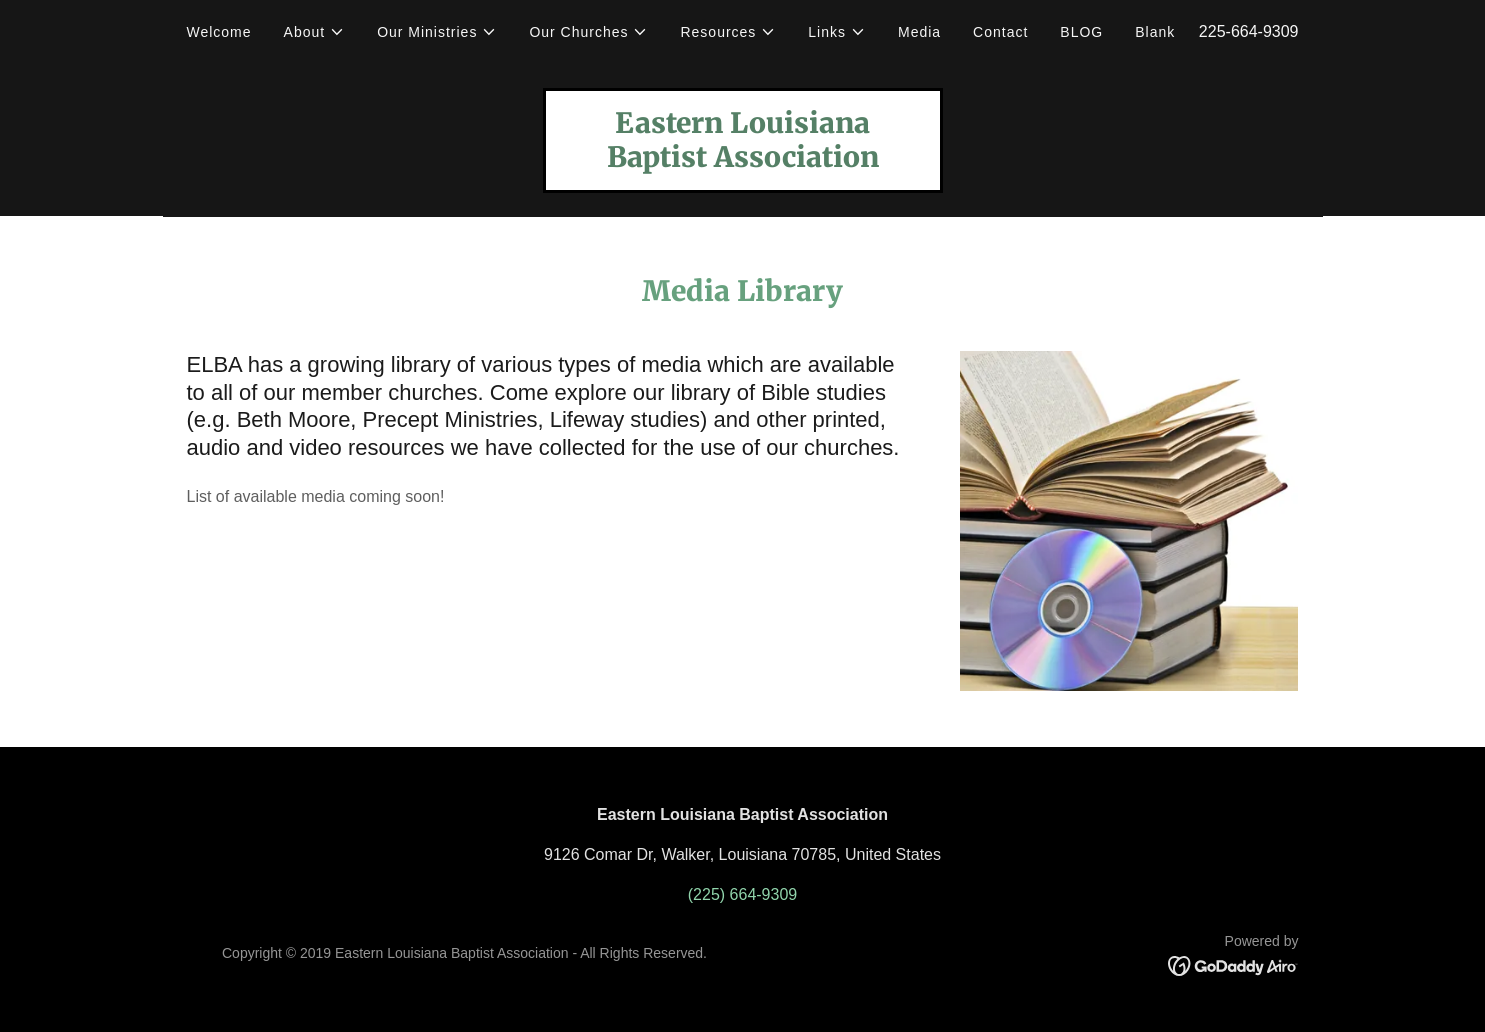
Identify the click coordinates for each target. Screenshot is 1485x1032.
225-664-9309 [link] (1249, 31)
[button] (315, 32)
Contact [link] (1000, 32)
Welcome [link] (219, 32)
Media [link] (919, 32)
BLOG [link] (1081, 32)
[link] (743, 161)
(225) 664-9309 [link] (742, 894)
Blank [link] (1155, 32)
